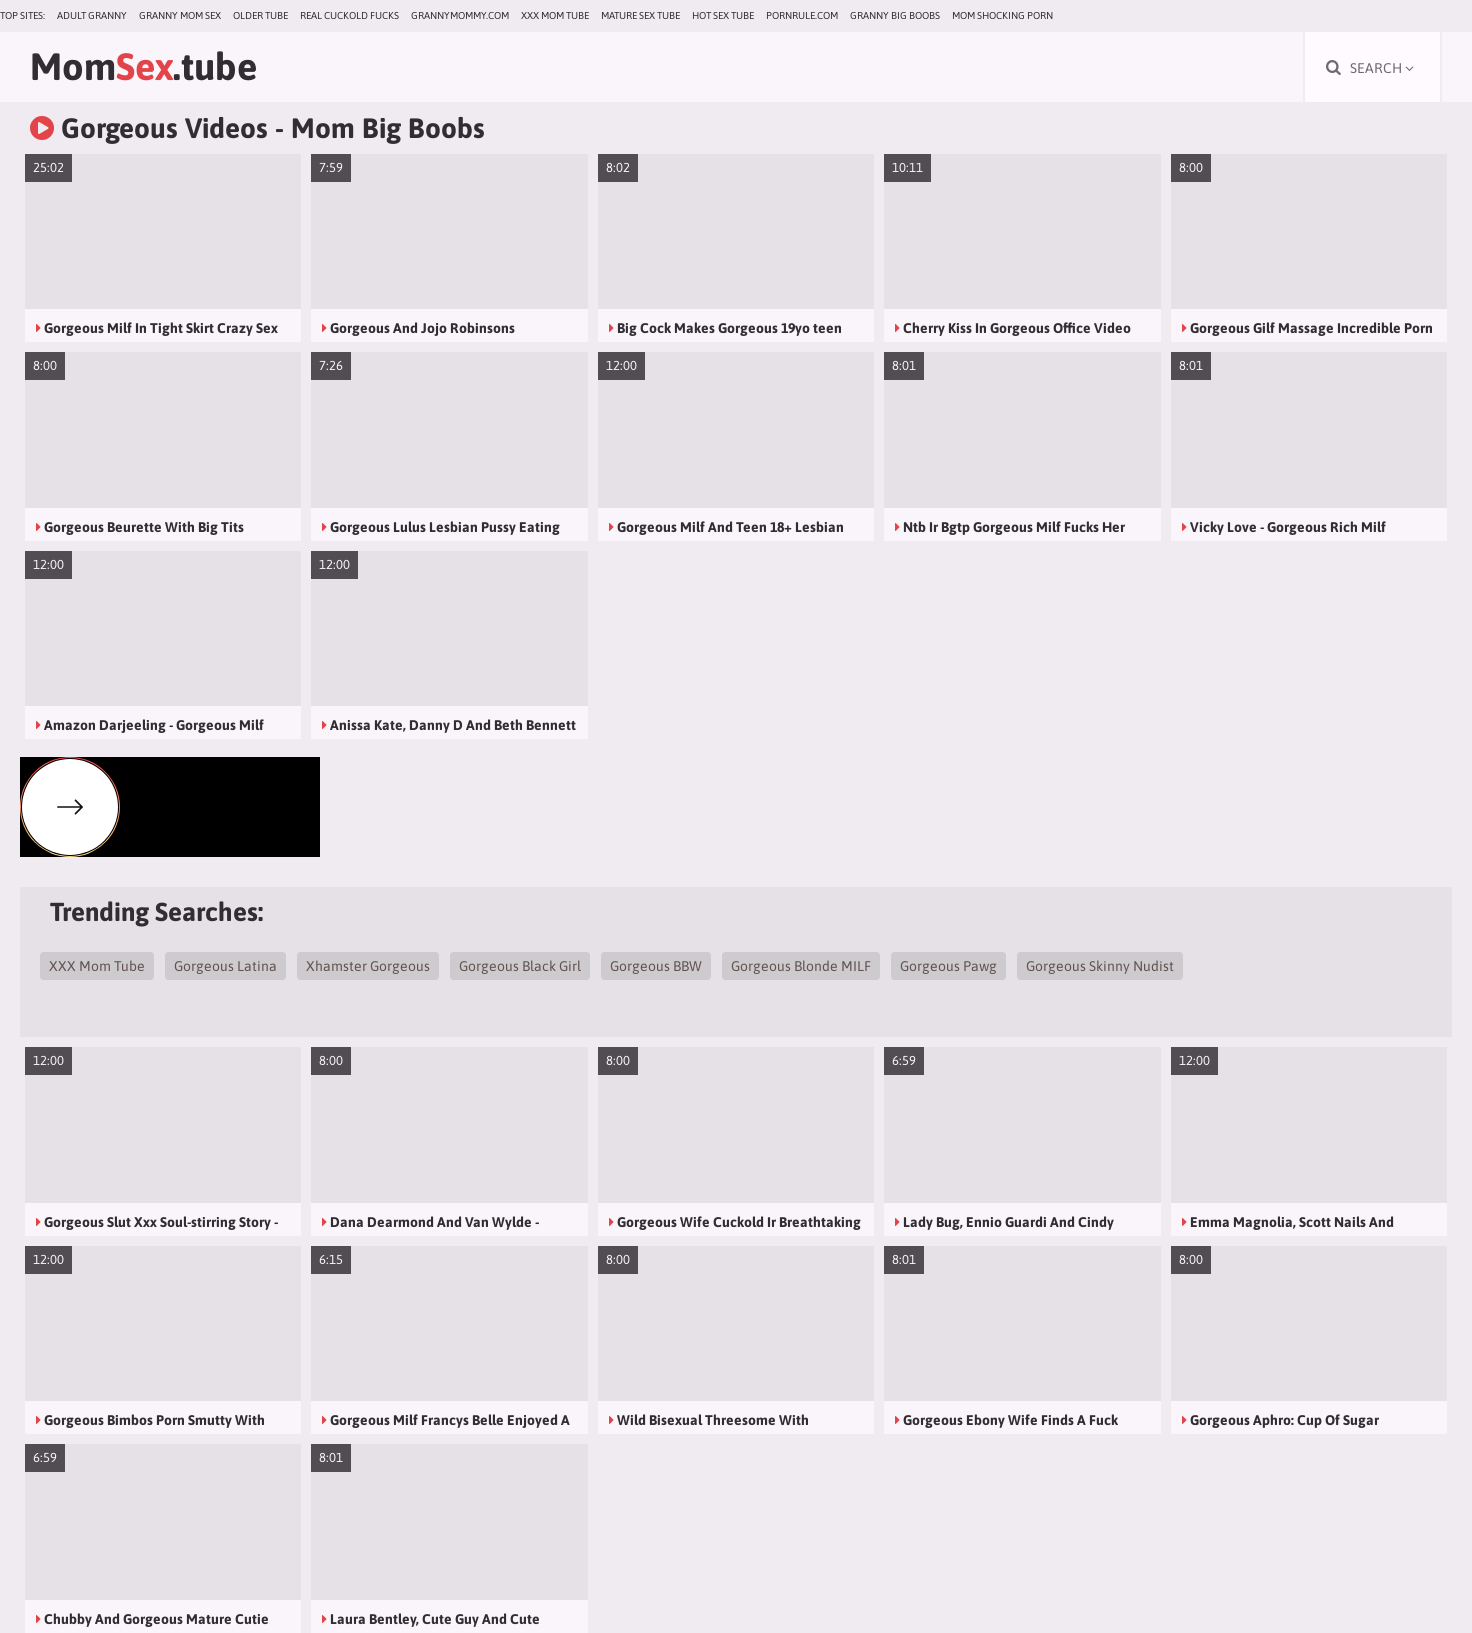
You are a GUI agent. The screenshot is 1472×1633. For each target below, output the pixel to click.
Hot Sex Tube (723, 15)
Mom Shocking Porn (1002, 15)
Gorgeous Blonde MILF (801, 966)
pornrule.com (802, 15)
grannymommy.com (460, 15)
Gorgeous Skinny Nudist (1100, 966)
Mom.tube (143, 66)
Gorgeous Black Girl (520, 966)
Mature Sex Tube (640, 15)
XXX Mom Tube (555, 15)
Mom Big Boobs (388, 128)
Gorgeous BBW (656, 966)
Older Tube (260, 15)
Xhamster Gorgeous (368, 966)
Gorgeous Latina (225, 966)
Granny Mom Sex (180, 15)
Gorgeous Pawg (948, 966)
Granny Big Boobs (895, 15)
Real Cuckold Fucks (349, 15)
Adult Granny (92, 15)
